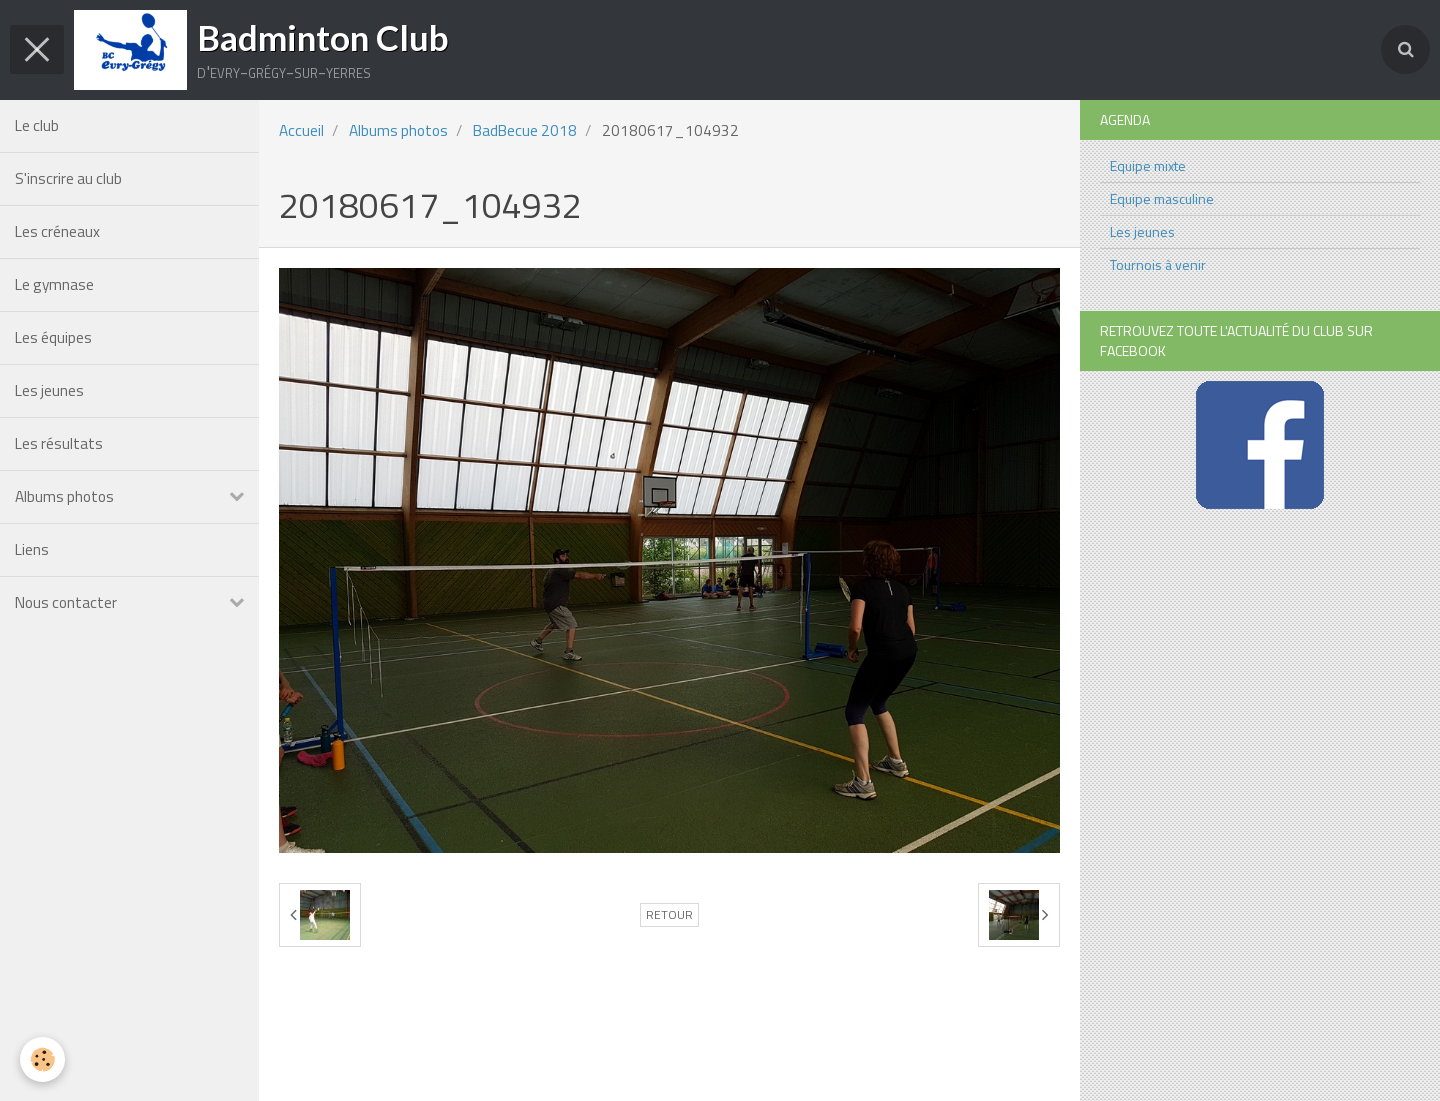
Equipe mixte (1148, 165)
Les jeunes (49, 390)
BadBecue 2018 (525, 130)
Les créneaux (57, 231)
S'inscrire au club (68, 178)
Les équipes (53, 337)
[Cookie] (42, 1059)
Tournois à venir (1158, 264)
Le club (37, 125)
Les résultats (59, 443)
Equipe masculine (1162, 198)
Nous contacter (66, 602)
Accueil (301, 130)
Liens (32, 549)
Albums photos (64, 496)
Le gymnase (54, 284)
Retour (669, 915)
